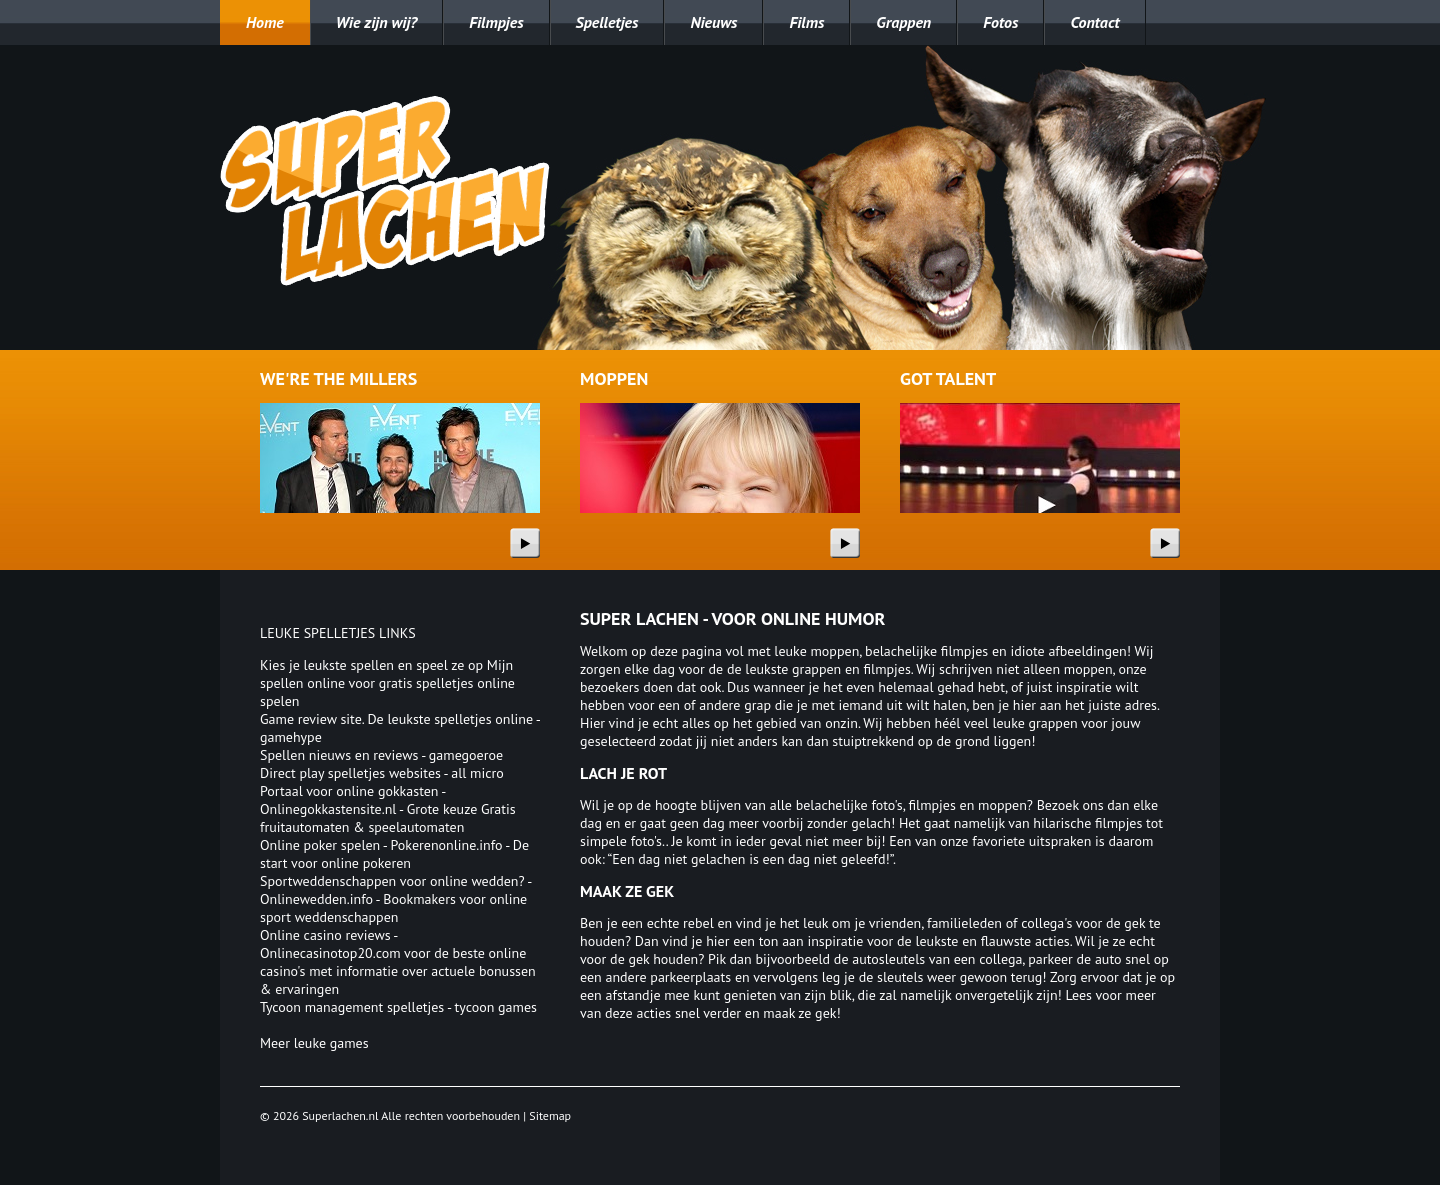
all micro (477, 773)
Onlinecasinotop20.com (330, 953)
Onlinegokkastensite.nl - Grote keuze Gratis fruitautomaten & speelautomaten (388, 818)
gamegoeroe (466, 755)
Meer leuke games (314, 1043)
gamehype (291, 737)
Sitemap (550, 1115)
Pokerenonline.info (447, 845)
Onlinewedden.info (316, 899)
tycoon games (496, 1007)
